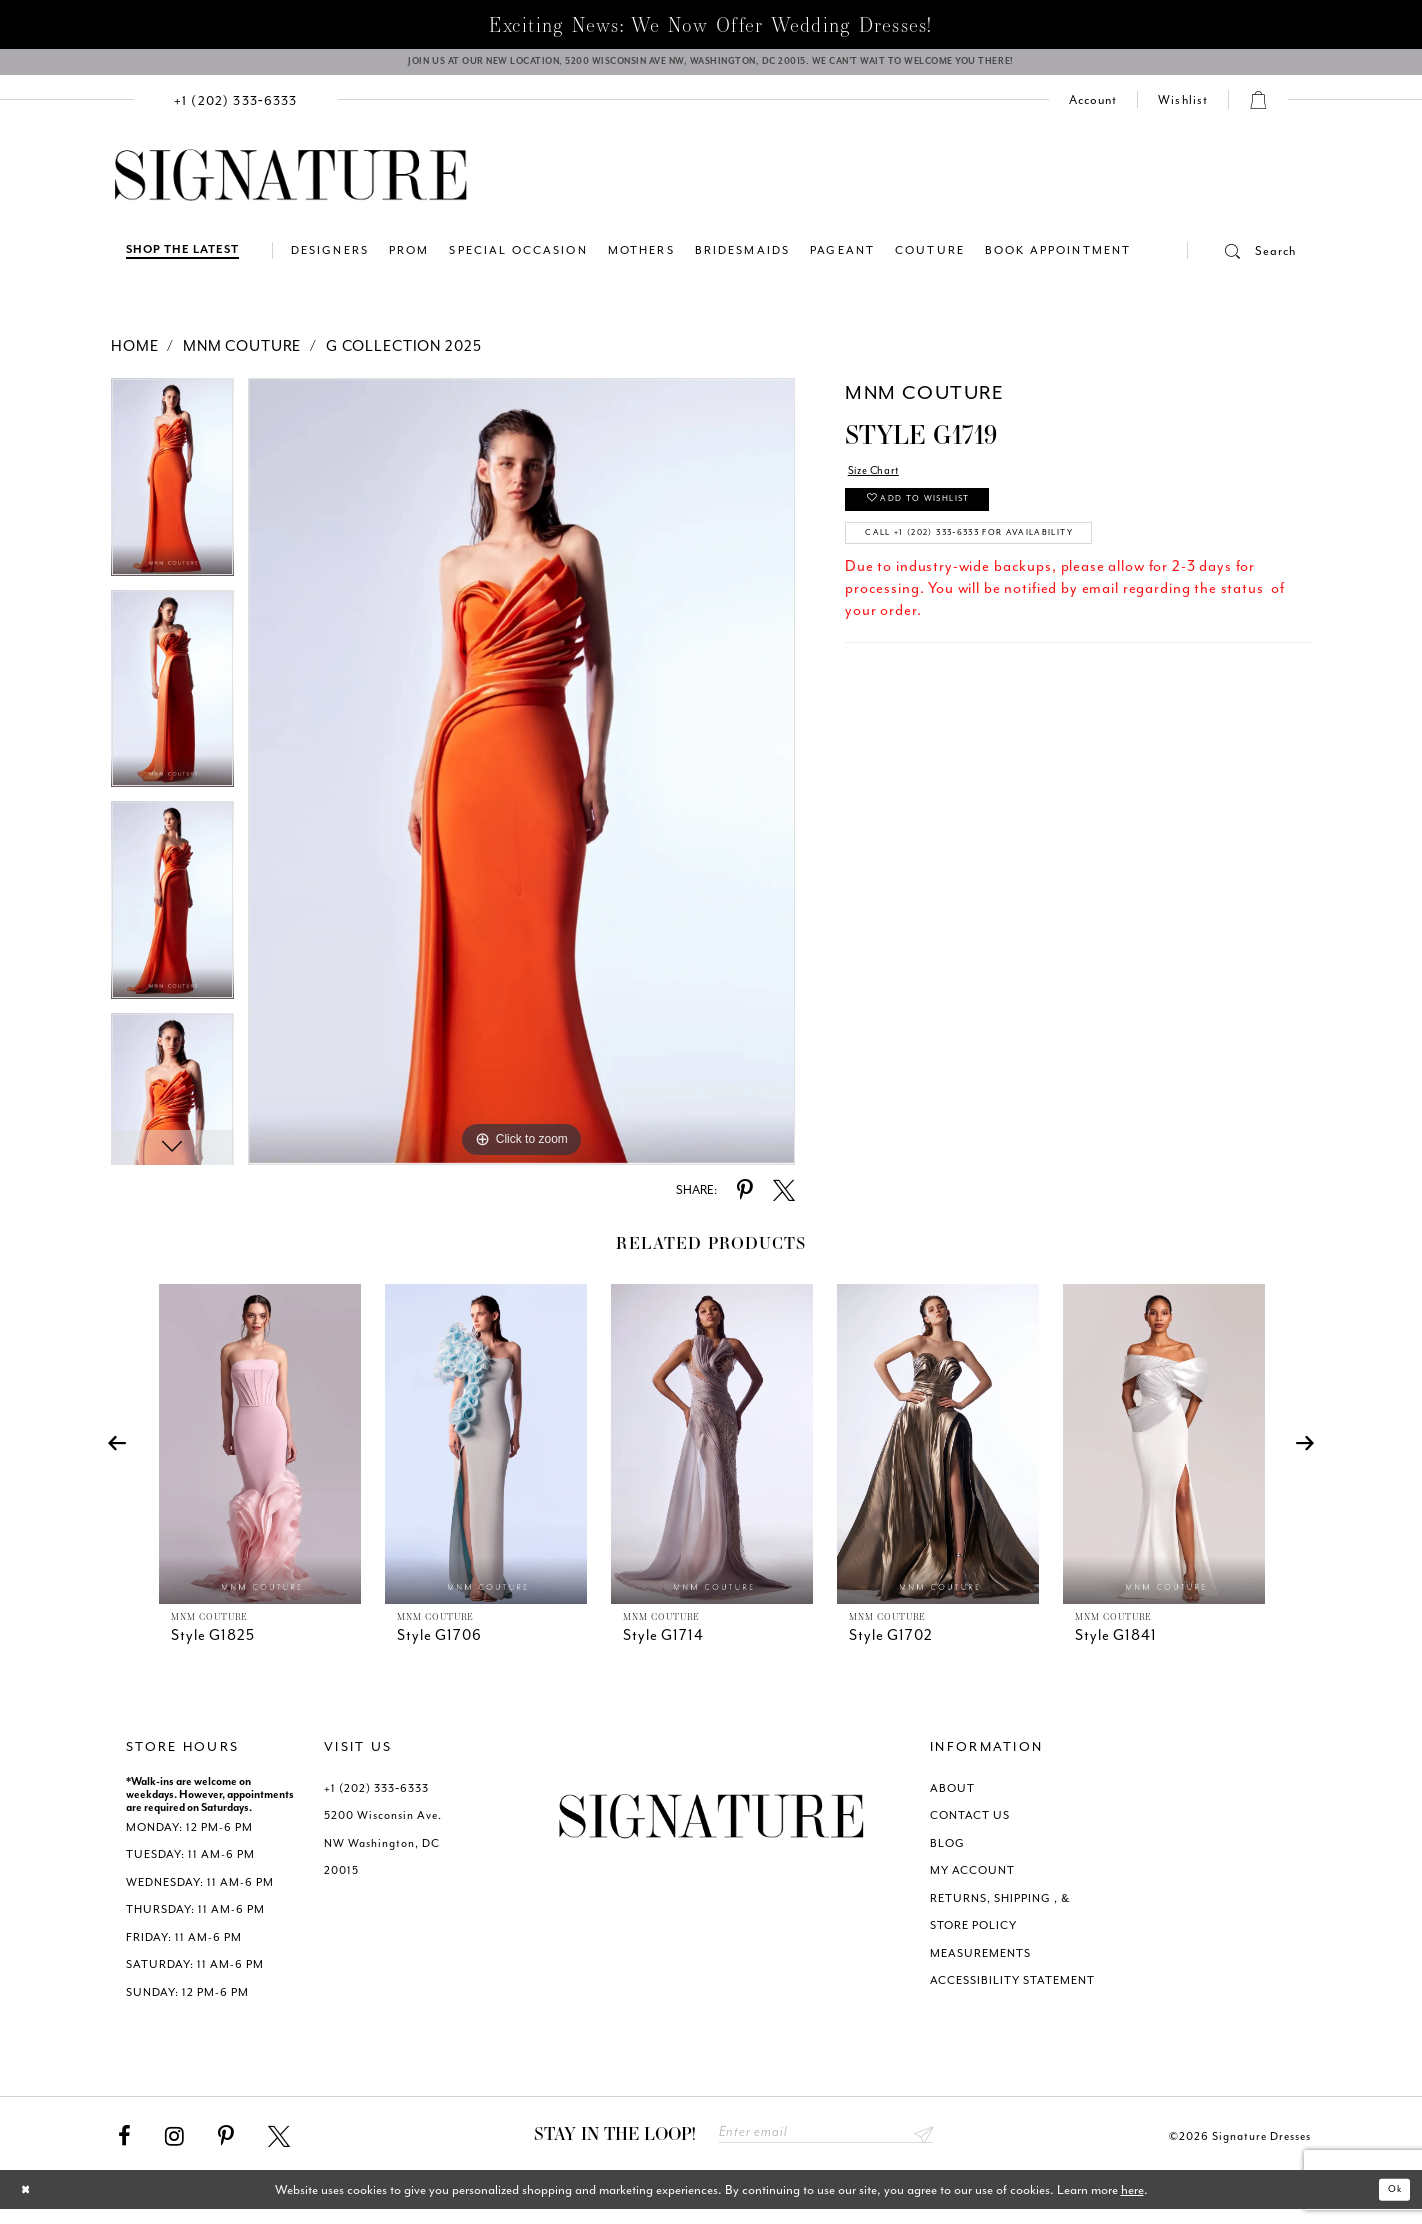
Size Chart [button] (884, 483)
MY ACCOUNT (972, 1880)
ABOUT (952, 1798)
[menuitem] (236, 109)
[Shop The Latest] (182, 260)
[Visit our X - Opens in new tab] (279, 2147)
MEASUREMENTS (980, 1963)
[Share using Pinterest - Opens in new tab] (745, 1201)
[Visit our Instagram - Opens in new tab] (174, 2147)
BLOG (947, 1853)
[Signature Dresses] (291, 186)
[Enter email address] (826, 2145)
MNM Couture (242, 356)
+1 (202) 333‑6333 (376, 1798)
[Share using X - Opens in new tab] (784, 1201)
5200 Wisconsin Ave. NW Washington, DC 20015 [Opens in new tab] (383, 1853)
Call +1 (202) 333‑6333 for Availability (1017, 562)
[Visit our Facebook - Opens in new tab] (124, 2147)
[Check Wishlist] (1183, 110)
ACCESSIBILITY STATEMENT (1012, 1990)
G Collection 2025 (403, 356)
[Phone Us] (236, 109)
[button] (1242, 261)
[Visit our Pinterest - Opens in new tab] (226, 2147)
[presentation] (260, 1454)
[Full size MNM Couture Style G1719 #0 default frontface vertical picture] (521, 781)
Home (134, 356)
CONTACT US (970, 1825)
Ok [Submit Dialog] (1389, 2203)
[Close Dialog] (30, 2203)
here (1132, 2203)
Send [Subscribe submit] (920, 2145)
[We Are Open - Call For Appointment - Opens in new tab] (711, 67)
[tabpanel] (172, 494)
